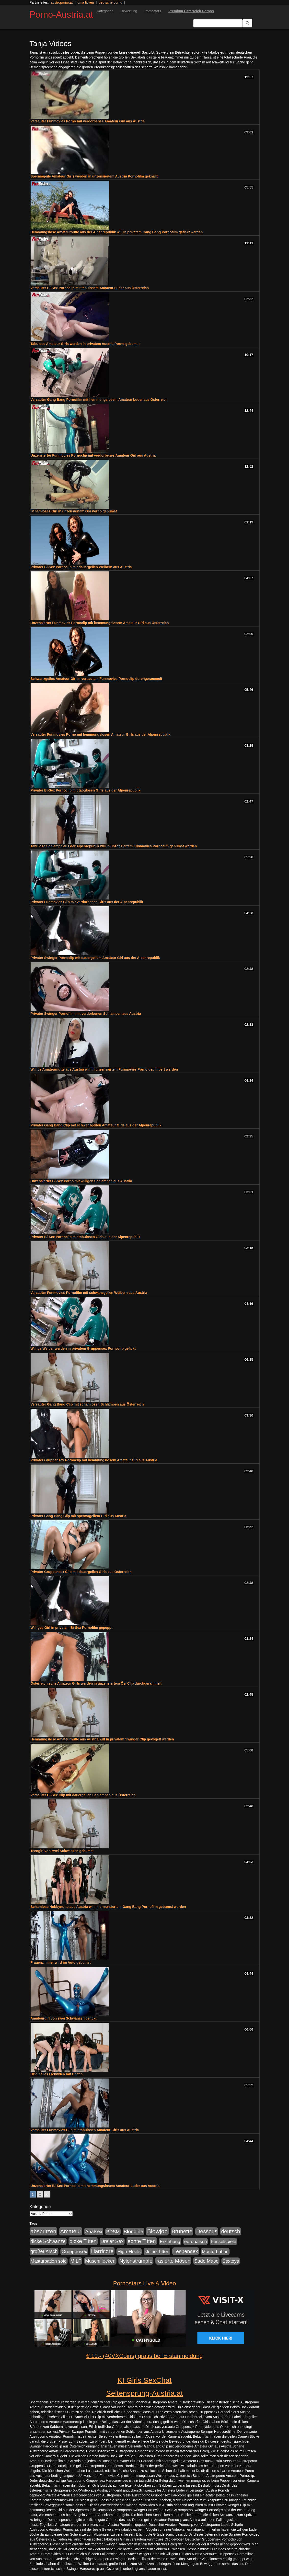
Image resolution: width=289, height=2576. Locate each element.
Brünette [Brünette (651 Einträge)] (182, 2231)
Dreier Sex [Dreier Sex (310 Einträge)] (112, 2241)
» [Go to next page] (47, 2194)
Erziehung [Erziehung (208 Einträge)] (170, 2241)
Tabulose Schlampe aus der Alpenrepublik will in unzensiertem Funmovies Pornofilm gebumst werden (114, 846)
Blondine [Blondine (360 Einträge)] (133, 2231)
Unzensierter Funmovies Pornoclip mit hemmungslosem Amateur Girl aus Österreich (100, 623)
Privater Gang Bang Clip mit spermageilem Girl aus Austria (79, 1516)
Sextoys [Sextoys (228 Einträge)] (230, 2261)
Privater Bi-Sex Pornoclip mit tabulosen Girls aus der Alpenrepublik (85, 790)
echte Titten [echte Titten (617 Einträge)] (141, 2241)
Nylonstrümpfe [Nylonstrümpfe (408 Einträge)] (135, 2261)
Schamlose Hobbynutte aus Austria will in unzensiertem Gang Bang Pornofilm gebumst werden (108, 1907)
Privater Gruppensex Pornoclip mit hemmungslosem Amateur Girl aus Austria (94, 1460)
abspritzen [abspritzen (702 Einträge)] (44, 2231)
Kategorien (105, 11)
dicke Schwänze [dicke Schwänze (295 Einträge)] (48, 2241)
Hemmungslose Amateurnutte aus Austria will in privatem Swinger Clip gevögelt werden (102, 1739)
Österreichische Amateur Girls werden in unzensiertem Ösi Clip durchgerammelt (96, 1683)
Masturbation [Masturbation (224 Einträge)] (215, 2251)
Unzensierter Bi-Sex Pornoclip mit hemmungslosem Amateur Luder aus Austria (95, 2186)
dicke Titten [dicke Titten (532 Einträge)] (83, 2241)
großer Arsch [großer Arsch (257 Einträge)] (44, 2251)
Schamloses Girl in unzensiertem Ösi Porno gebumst (74, 511)
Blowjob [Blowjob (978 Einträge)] (157, 2231)
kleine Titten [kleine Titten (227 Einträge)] (157, 2251)
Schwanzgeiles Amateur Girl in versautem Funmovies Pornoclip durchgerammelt (96, 679)
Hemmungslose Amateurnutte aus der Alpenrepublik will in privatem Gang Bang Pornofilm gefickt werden (117, 232)
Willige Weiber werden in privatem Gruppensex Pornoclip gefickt (83, 1348)
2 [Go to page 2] (40, 2194)
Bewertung (129, 11)
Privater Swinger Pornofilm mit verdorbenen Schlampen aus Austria (86, 1014)
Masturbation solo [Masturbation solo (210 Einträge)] (49, 2261)
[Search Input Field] (218, 23)
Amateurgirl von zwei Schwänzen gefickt (64, 2018)
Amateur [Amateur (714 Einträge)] (70, 2231)
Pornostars (152, 11)
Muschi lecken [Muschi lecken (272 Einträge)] (100, 2261)
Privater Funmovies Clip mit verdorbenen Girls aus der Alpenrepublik (87, 902)
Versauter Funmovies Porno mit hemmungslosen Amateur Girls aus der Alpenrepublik (101, 734)
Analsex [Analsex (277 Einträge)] (93, 2231)
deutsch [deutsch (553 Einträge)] (230, 2231)
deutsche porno (110, 2)
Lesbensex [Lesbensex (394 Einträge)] (185, 2251)
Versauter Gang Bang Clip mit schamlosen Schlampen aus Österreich (87, 1404)
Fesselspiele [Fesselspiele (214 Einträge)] (223, 2241)
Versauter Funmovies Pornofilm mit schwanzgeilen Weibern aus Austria (89, 1293)
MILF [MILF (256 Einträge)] (75, 2261)
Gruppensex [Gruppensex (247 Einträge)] (74, 2251)
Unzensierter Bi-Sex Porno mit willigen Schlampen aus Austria (81, 1181)
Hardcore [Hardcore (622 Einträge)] (102, 2251)
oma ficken (85, 2)
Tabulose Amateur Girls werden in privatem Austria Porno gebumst (85, 344)
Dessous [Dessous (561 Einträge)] (206, 2231)
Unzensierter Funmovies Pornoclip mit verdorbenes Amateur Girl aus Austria (93, 455)
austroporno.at (62, 2)
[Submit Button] (247, 23)
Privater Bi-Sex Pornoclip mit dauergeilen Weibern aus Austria (81, 567)
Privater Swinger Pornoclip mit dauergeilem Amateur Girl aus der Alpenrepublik (95, 958)
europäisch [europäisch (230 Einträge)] (195, 2241)
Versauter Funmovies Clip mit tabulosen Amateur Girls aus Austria (85, 2130)
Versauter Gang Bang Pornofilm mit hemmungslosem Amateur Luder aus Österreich (99, 400)
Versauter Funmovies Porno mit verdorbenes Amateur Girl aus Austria (88, 121)
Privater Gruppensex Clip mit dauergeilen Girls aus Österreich (81, 1572)
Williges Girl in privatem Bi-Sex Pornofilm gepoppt (72, 1628)
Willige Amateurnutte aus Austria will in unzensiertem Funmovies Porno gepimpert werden (104, 1069)
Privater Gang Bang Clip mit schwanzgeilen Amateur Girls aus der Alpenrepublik (96, 1125)
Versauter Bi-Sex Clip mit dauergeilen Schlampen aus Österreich (83, 1795)
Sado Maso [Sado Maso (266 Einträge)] (206, 2261)
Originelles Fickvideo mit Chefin (57, 2074)
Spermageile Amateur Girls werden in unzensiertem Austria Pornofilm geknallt (94, 176)
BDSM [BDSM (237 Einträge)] (113, 2231)
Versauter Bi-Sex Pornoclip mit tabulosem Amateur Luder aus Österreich (90, 288)
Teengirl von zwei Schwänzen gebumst (62, 1851)
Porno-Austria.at (61, 15)
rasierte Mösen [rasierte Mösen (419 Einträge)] (173, 2261)
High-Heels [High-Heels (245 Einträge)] (129, 2251)
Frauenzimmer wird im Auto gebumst (61, 1962)
